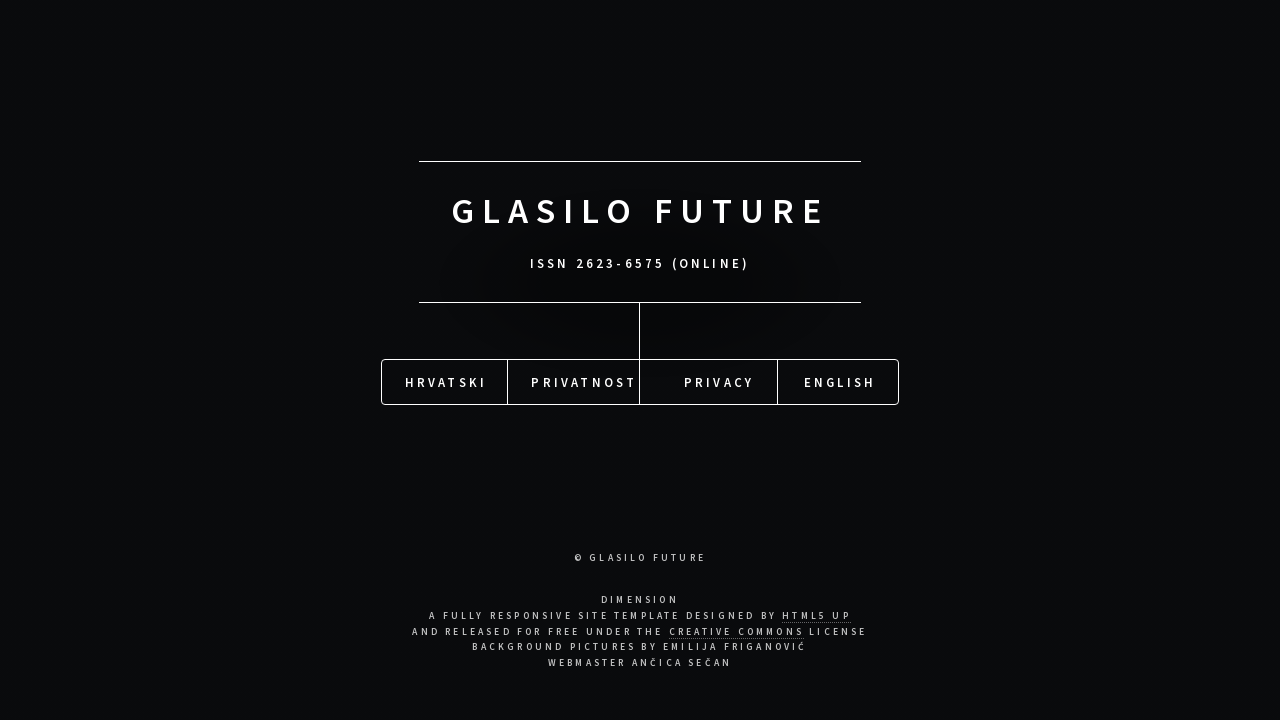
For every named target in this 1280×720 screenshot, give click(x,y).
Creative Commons (736, 632)
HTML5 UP (816, 616)
